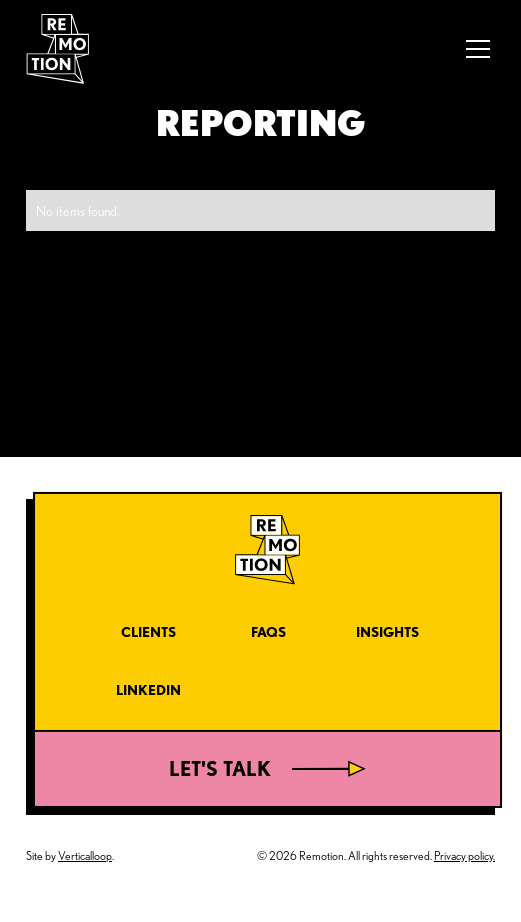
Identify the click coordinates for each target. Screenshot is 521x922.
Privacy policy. (464, 855)
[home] (57, 49)
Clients (148, 631)
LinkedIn (148, 689)
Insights (387, 631)
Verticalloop (85, 855)
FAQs (268, 631)
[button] (474, 49)
